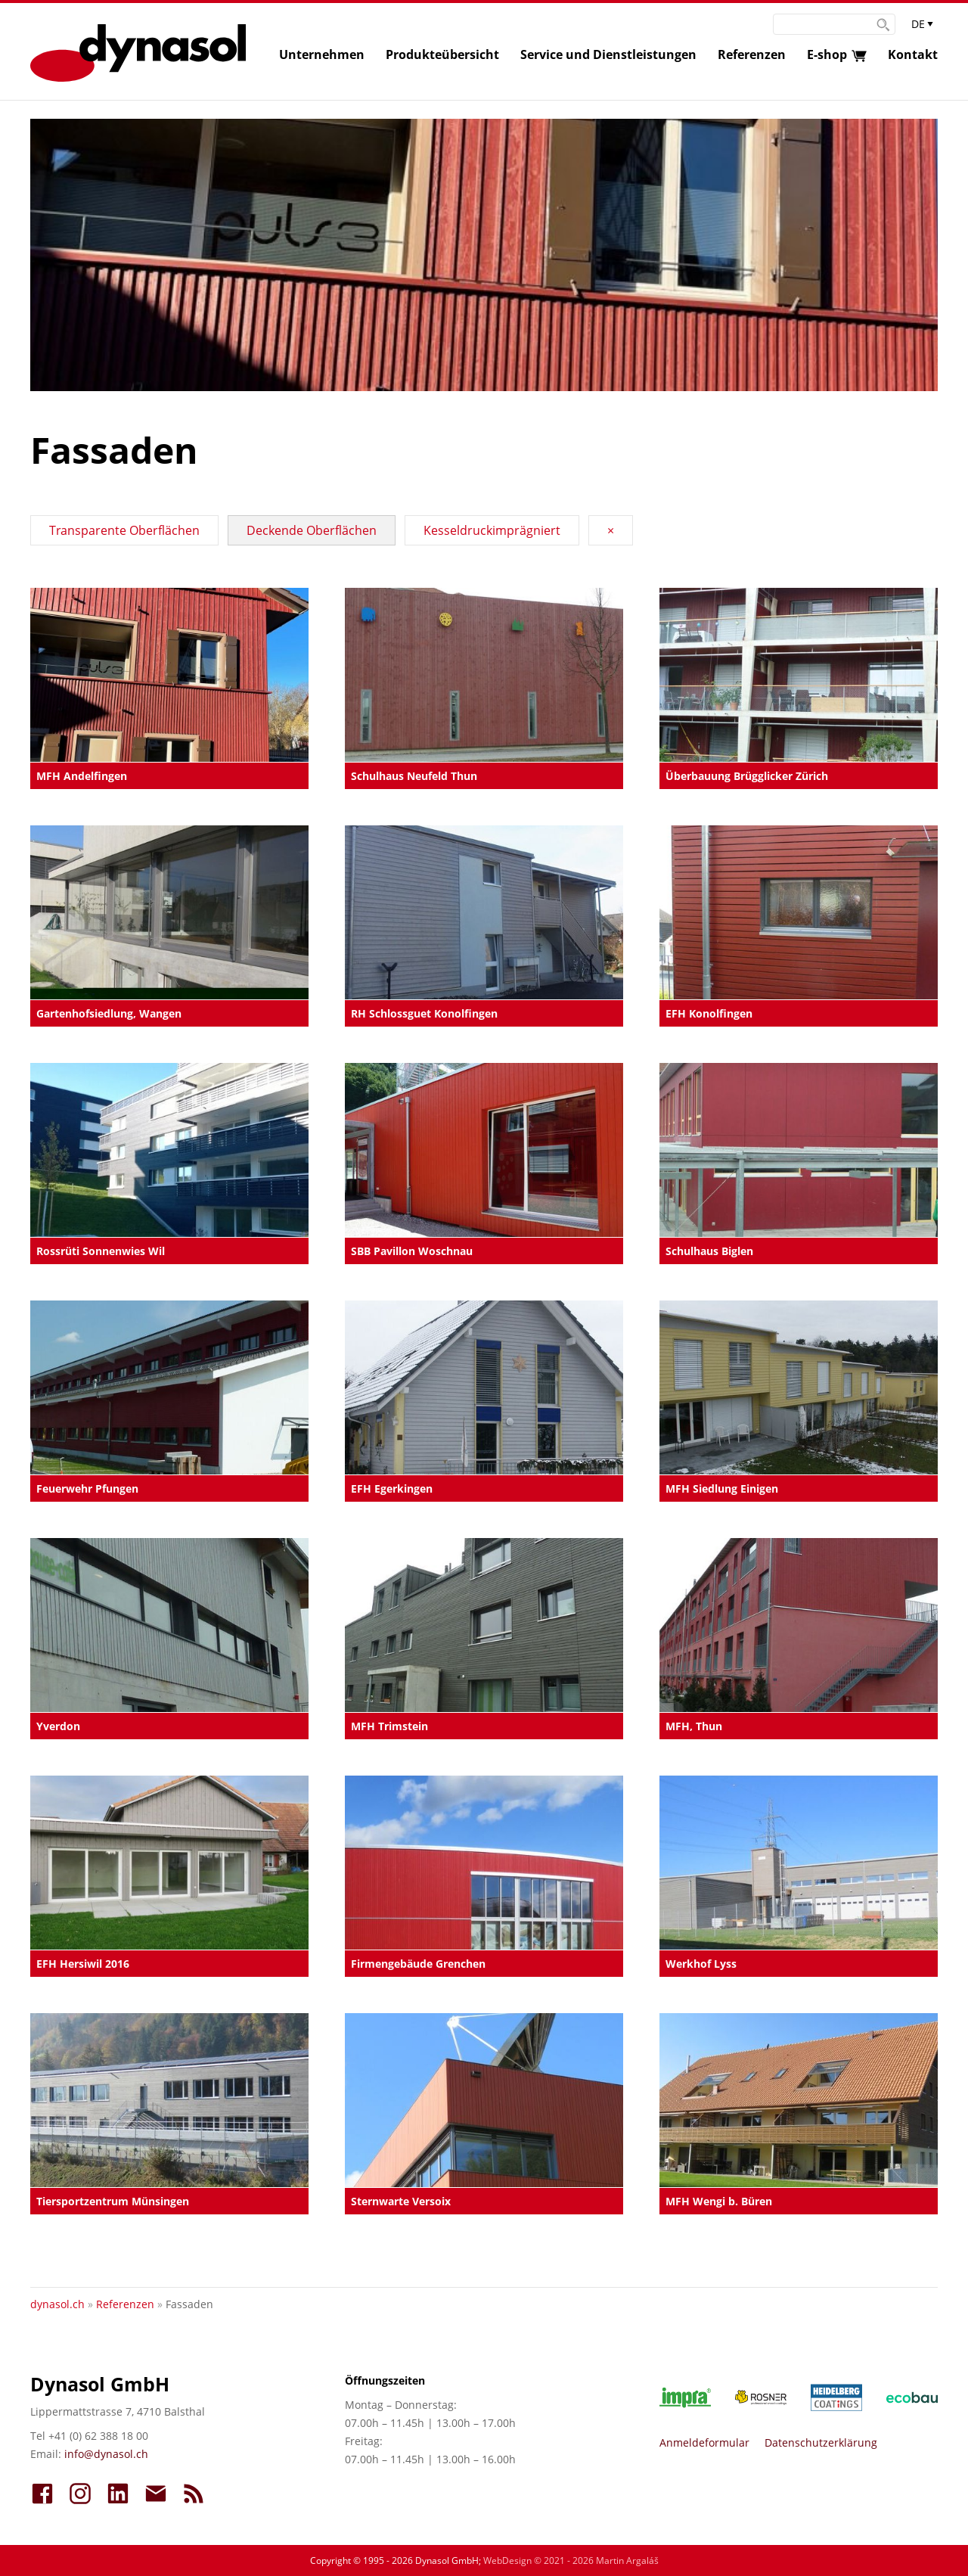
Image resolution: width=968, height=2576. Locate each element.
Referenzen (752, 54)
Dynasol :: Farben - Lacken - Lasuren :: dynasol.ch (138, 53)
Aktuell (193, 2493)
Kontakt (913, 54)
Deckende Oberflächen (312, 530)
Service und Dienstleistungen (608, 54)
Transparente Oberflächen (124, 530)
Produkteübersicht (442, 54)
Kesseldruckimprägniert (492, 530)
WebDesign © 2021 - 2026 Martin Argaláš (571, 2560)
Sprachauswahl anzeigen (923, 27)
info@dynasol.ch (106, 2454)
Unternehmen (322, 54)
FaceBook (42, 2493)
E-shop (827, 54)
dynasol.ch (57, 2304)
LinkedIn (118, 2493)
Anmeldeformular (704, 2442)
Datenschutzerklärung (821, 2442)
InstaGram (80, 2493)
